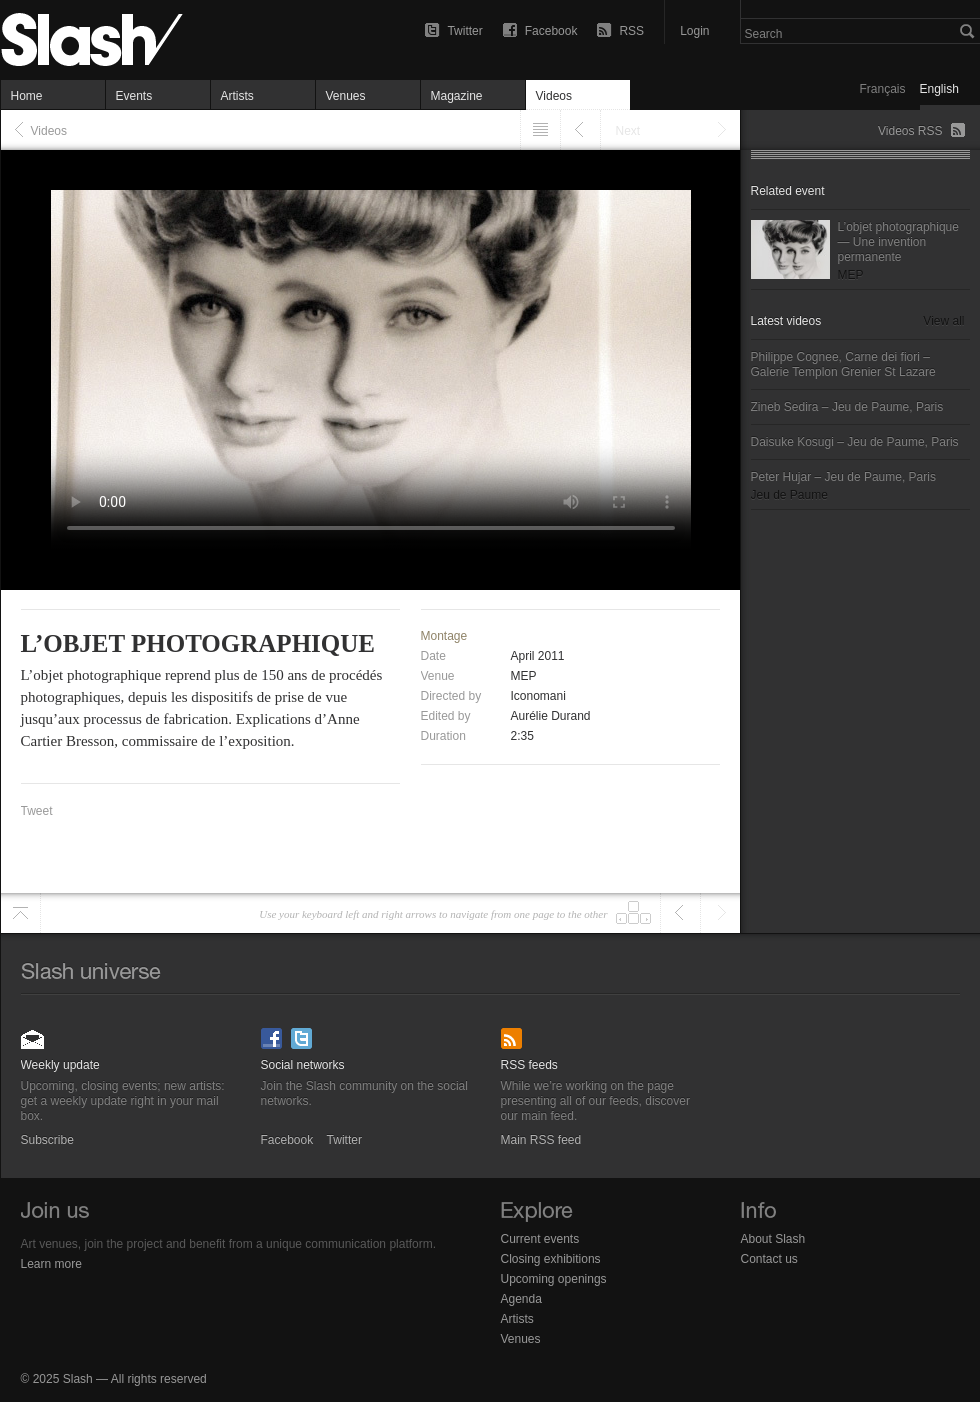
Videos (554, 96)
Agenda (521, 1299)
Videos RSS (910, 131)
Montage (444, 636)
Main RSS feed (513, 1032)
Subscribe (33, 1032)
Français (883, 89)
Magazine (457, 96)
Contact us (769, 1259)
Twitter (464, 31)
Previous (580, 130)
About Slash (773, 1239)
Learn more (51, 1264)
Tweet (37, 811)
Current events (540, 1239)
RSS (631, 31)
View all (943, 321)
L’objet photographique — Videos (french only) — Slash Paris (131, 40)
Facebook (551, 31)
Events (134, 96)
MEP (524, 676)
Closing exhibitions (551, 1259)
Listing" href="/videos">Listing (540, 130)
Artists (237, 96)
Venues (346, 96)
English (939, 89)
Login (694, 31)
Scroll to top (20, 913)
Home (27, 96)
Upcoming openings (554, 1279)
